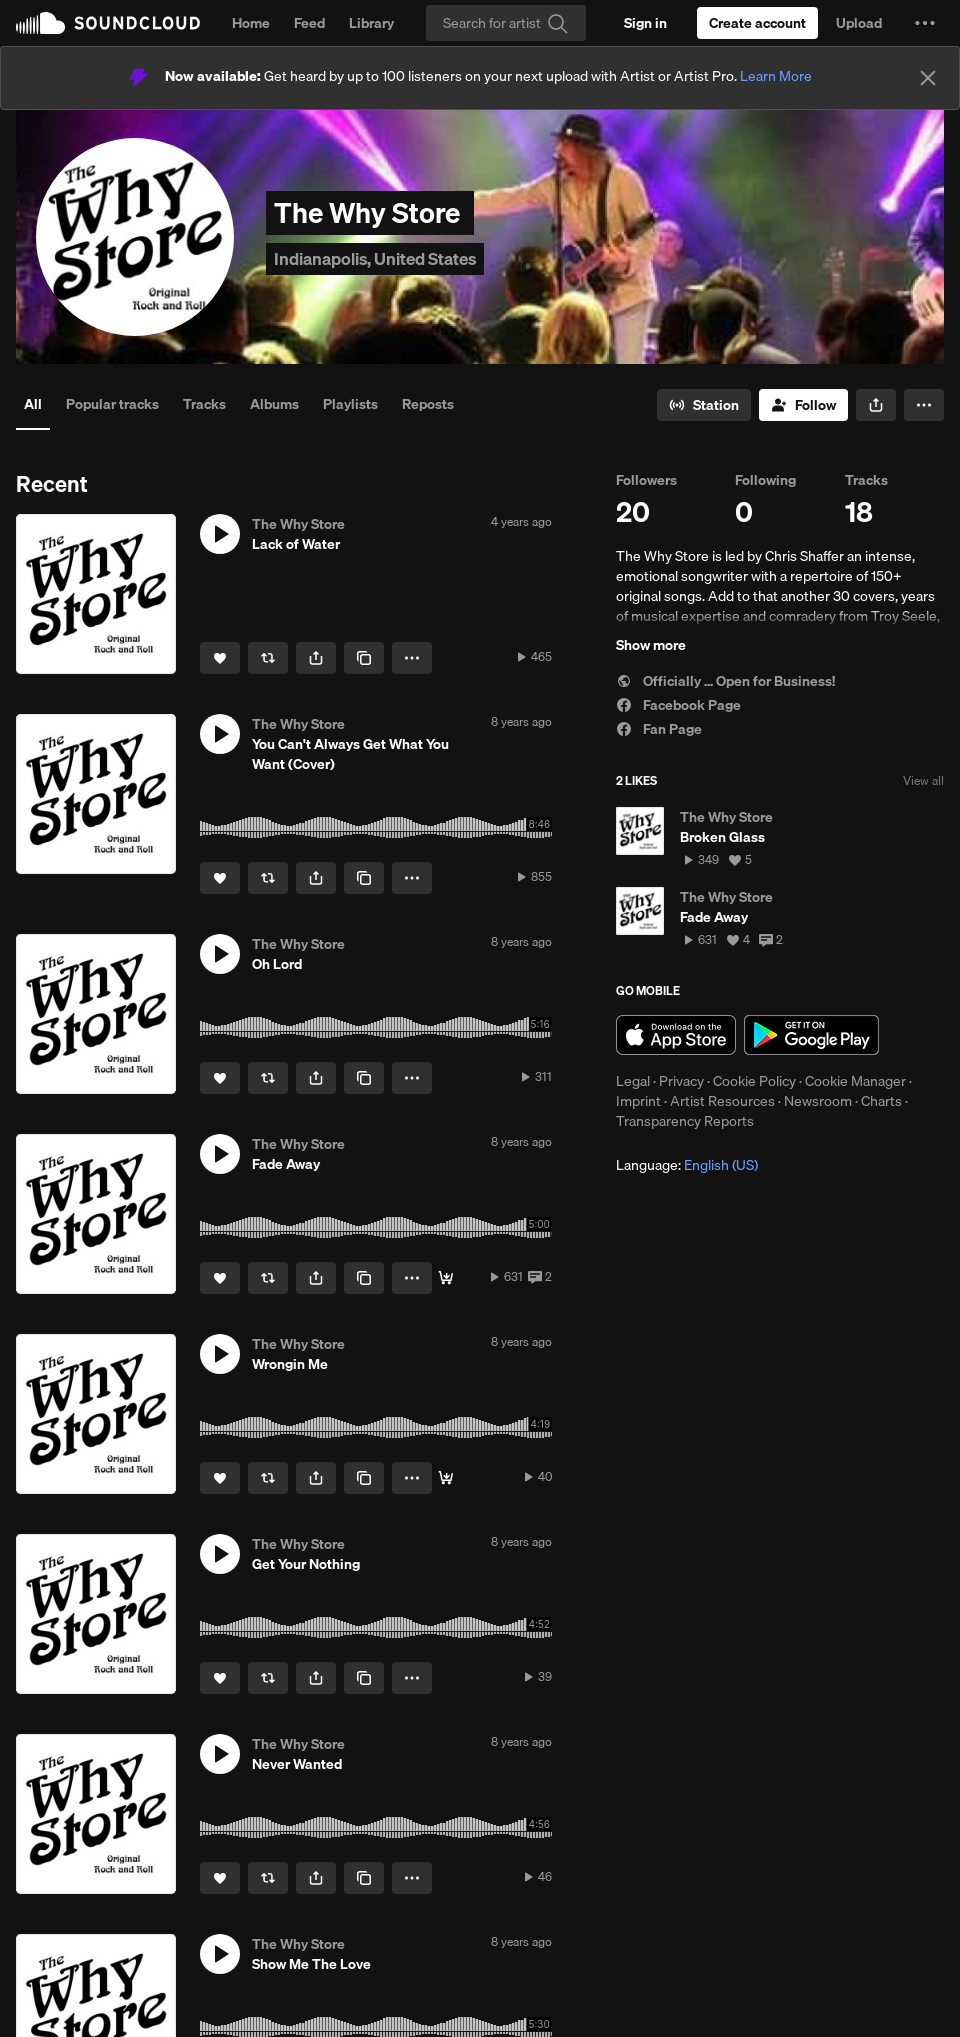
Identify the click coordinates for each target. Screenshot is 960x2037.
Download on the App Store (676, 1035)
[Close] (928, 78)
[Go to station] (704, 405)
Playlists (350, 404)
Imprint (638, 1101)
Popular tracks (112, 404)
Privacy (681, 1081)
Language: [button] (687, 1165)
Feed (309, 23)
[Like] (220, 658)
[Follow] (803, 405)
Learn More (776, 76)
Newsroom (818, 1101)
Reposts (428, 404)
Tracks (204, 404)
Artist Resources (722, 1101)
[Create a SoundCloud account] (757, 23)
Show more (651, 645)
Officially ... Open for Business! (725, 681)
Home (251, 23)
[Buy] (446, 1278)
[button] (925, 23)
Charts (881, 1101)
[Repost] (268, 658)
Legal (633, 1081)
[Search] (506, 23)
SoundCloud (108, 23)
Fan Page (659, 729)
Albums (274, 404)
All (33, 404)
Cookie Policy (754, 1081)
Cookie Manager (855, 1081)
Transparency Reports (685, 1121)
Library (371, 23)
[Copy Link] (364, 658)
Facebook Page (678, 705)
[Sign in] (645, 23)
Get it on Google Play (811, 1035)
